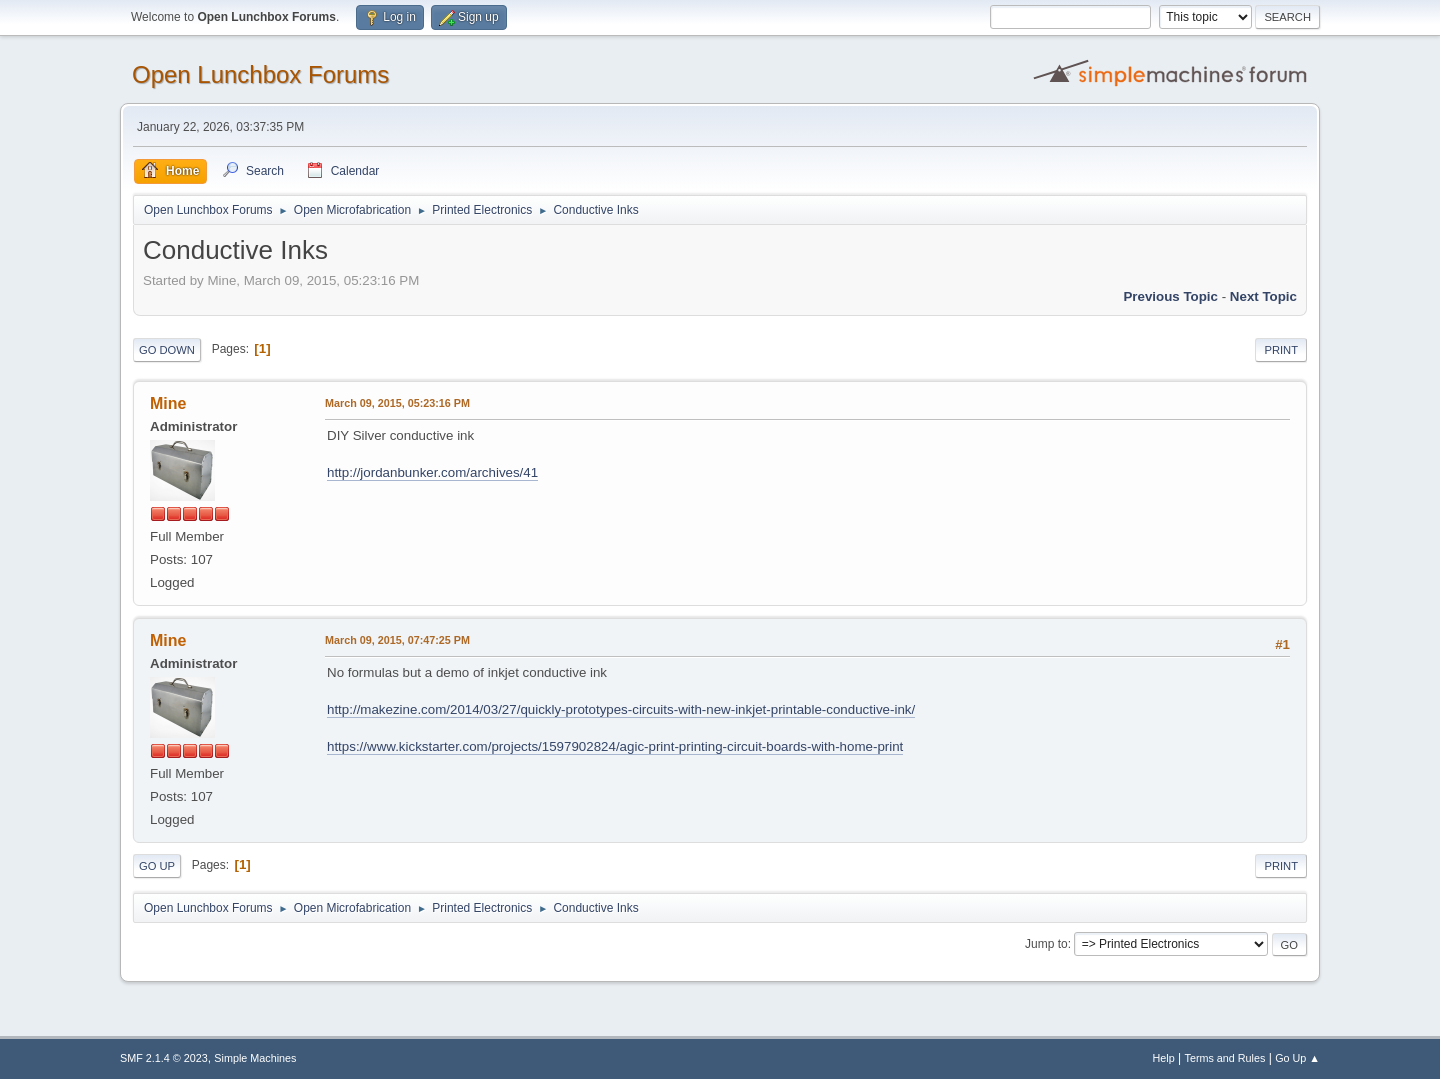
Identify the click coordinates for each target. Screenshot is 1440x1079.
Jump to (1046, 944)
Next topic (1263, 296)
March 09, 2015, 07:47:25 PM (397, 640)
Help (1164, 1058)
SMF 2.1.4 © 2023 (164, 1058)
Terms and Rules (1225, 1058)
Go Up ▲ (1297, 1058)
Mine (168, 403)
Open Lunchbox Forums (260, 74)
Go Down (167, 350)
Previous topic (1170, 296)
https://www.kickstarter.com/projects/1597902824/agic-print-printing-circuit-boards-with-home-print (615, 746)
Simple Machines (255, 1058)
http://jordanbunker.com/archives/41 (432, 472)
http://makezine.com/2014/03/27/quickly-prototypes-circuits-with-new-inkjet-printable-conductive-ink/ (621, 709)
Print (1281, 350)
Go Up (157, 866)
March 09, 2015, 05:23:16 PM (397, 403)
